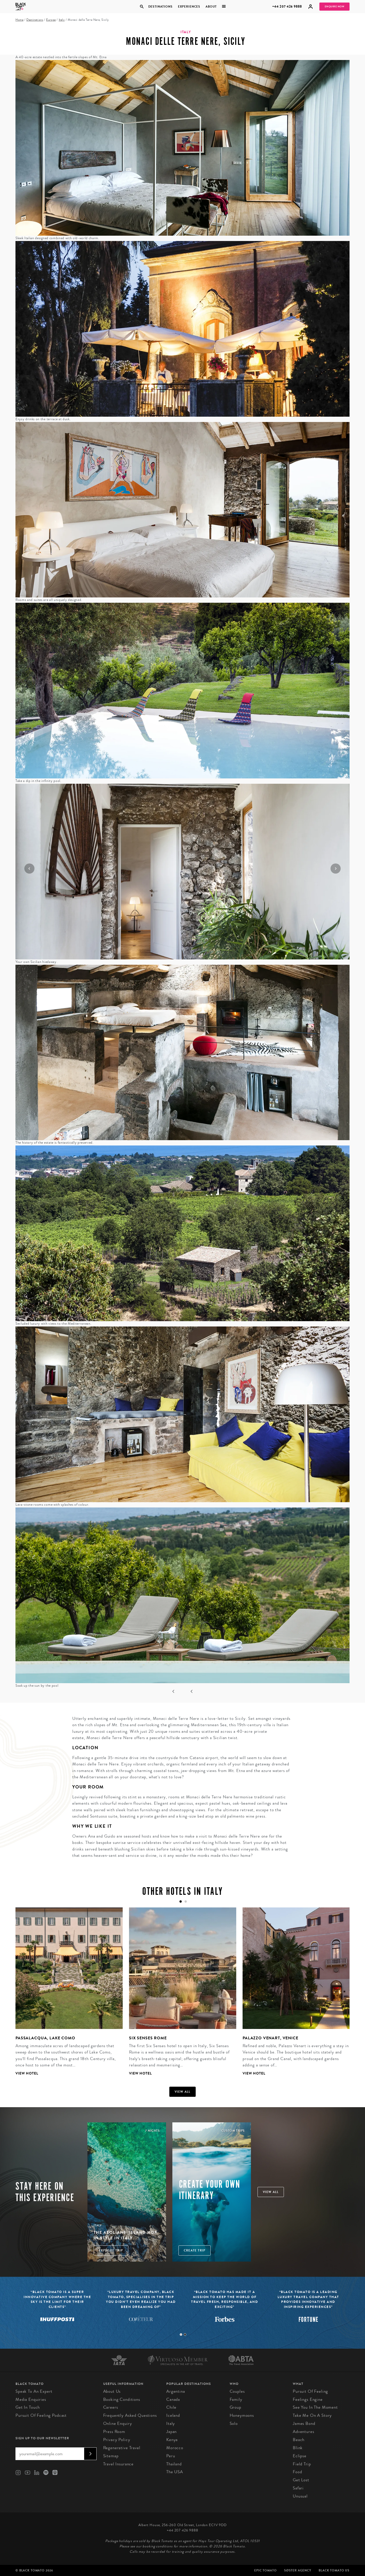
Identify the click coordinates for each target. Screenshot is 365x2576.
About (211, 6)
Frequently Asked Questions (130, 2415)
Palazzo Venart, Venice (270, 2038)
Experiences (189, 6)
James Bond (304, 2423)
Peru (170, 2456)
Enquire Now (334, 6)
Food (297, 2472)
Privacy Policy (116, 2440)
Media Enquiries (30, 2399)
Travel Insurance (118, 2464)
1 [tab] (181, 2334)
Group (235, 2407)
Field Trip (302, 2464)
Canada (173, 2399)
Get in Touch (27, 2407)
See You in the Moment (315, 2407)
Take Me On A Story (312, 2415)
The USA (174, 2472)
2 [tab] (185, 2334)
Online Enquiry (117, 2423)
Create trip (194, 2250)
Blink (298, 2448)
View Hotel (26, 2073)
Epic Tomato (265, 2570)
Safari (298, 2488)
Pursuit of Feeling (310, 2391)
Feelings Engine (308, 2399)
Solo (234, 2423)
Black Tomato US (334, 2570)
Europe (51, 20)
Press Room (114, 2431)
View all (183, 2091)
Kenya (172, 2440)
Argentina (175, 2391)
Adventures (303, 2431)
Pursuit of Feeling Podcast (41, 2415)
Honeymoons (242, 2415)
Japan (171, 2431)
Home (19, 20)
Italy (62, 20)
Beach (298, 2440)
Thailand (174, 2464)
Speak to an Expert (33, 2391)
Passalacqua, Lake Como (45, 2038)
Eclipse (299, 2456)
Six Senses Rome (148, 2038)
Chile (171, 2407)
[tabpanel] (66, 1995)
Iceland (173, 2415)
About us (112, 2391)
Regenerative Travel (121, 2448)
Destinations (160, 6)
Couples (237, 2391)
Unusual (300, 2496)
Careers (110, 2407)
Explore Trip (111, 2250)
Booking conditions (121, 2399)
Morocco (174, 2448)
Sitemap (111, 2456)
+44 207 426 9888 (287, 6)
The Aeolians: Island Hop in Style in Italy (125, 2235)
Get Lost (301, 2480)
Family (236, 2399)
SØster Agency (297, 2570)
